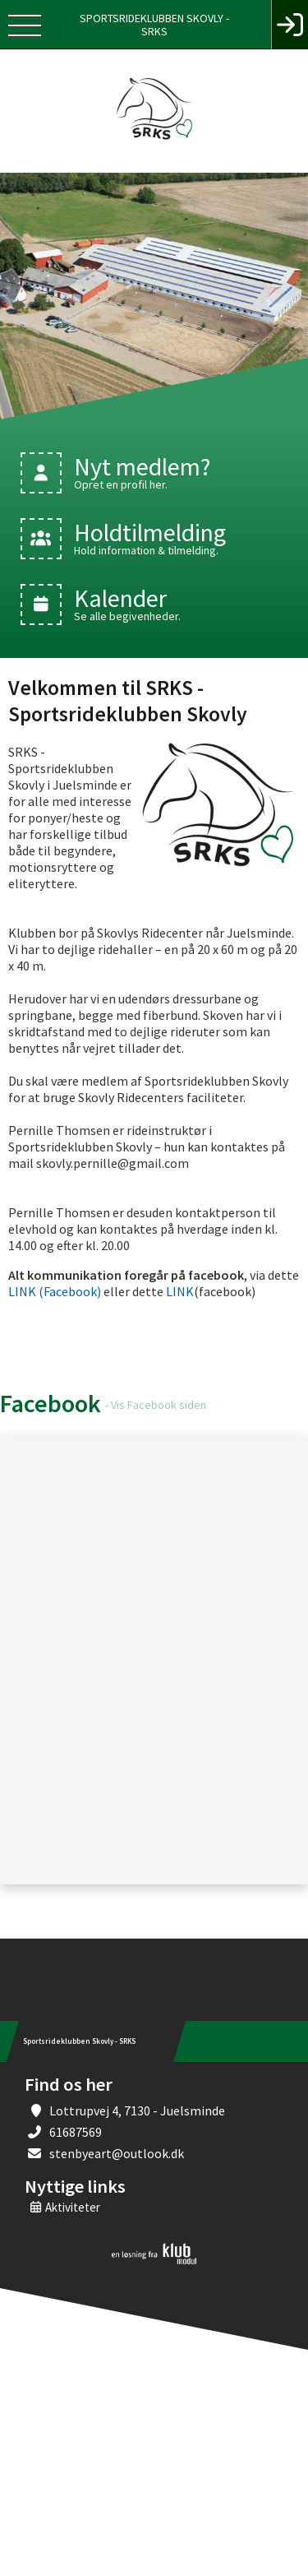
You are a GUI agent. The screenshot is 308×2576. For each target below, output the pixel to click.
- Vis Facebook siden (155, 1404)
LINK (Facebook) (54, 1291)
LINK (178, 1291)
